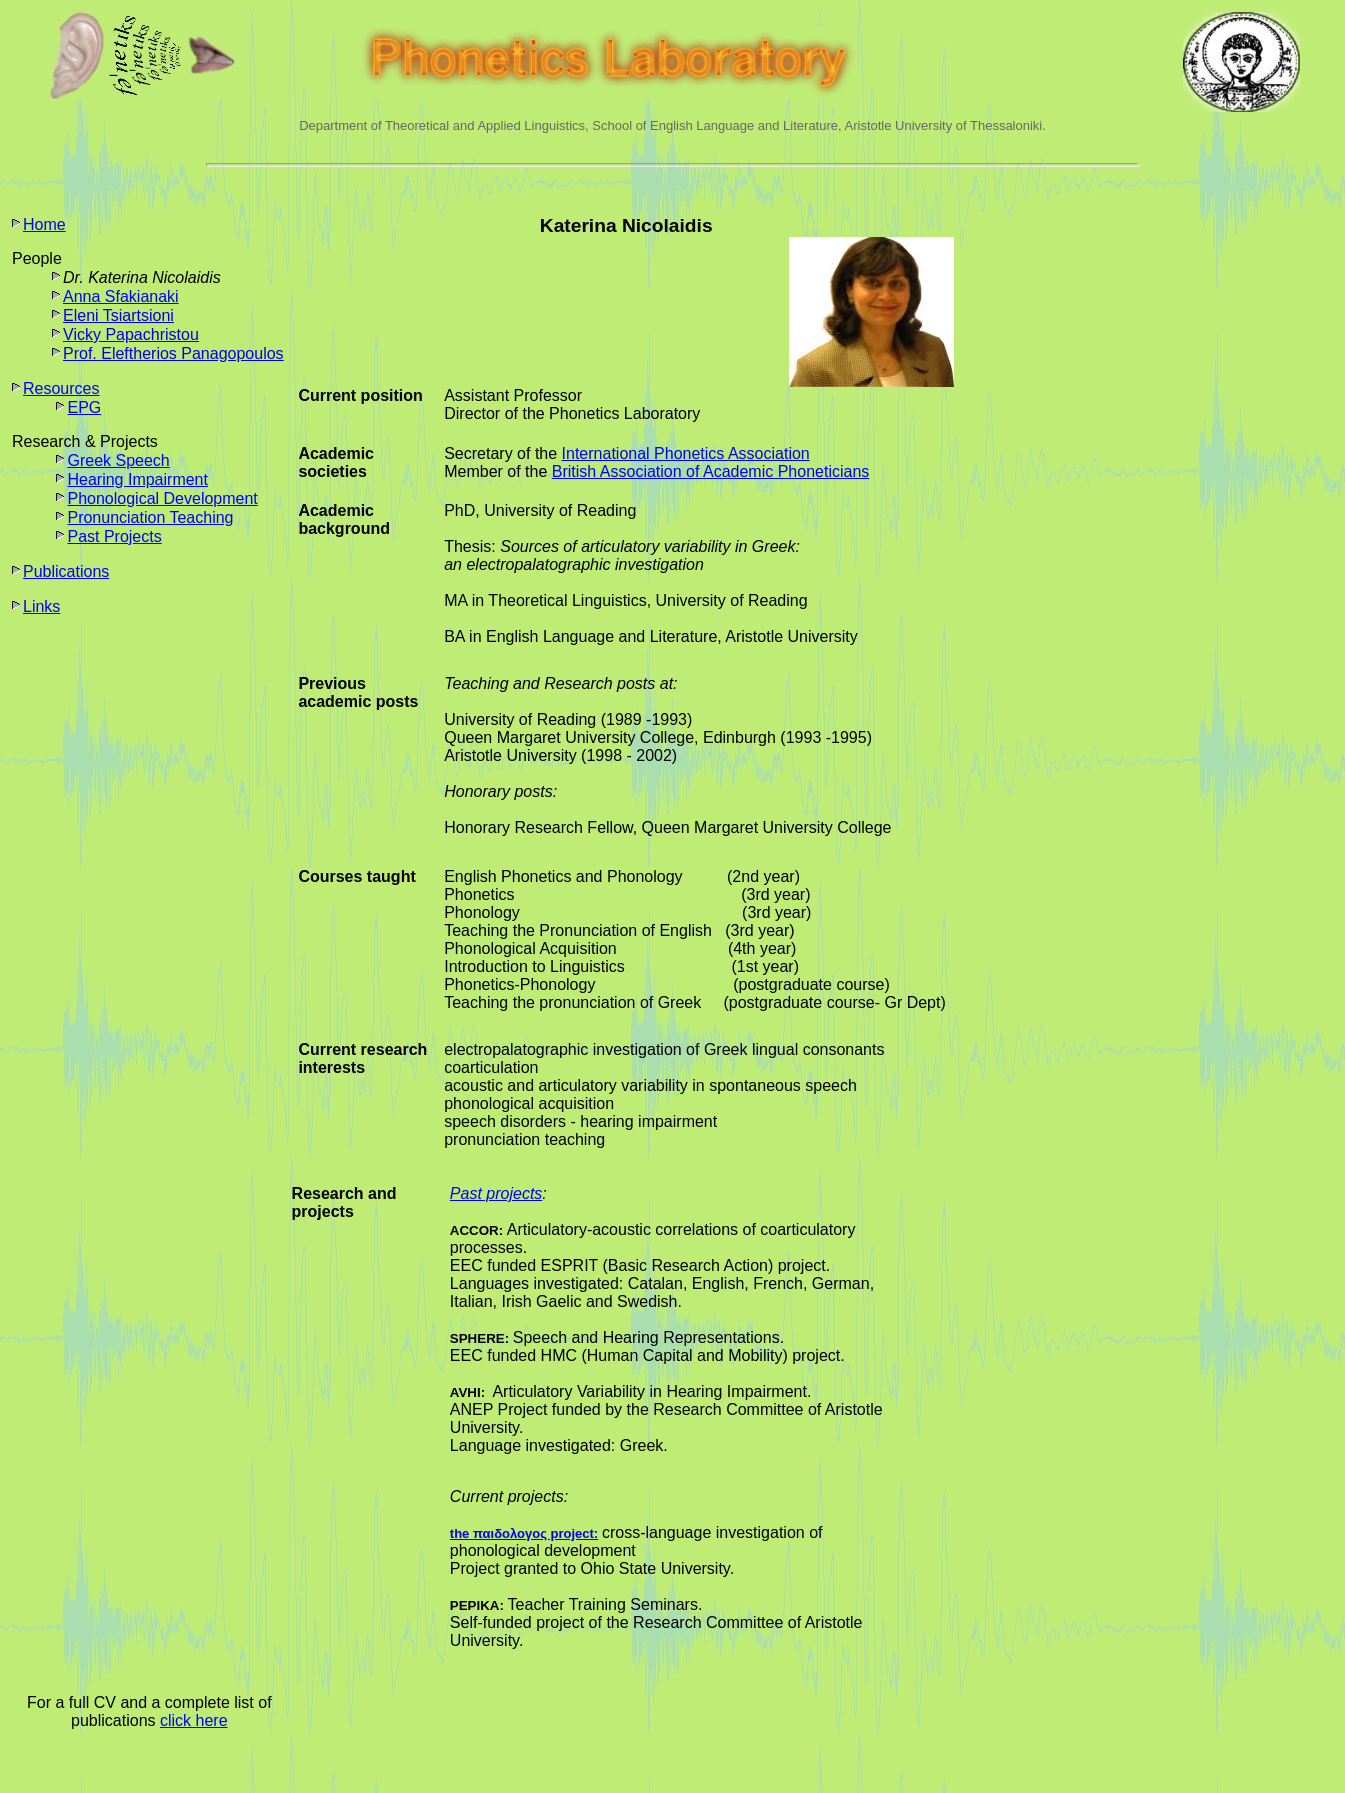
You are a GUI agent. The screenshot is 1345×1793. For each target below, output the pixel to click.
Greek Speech (118, 460)
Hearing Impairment (137, 479)
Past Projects (114, 536)
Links (41, 606)
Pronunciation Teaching (150, 517)
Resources (61, 388)
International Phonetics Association (686, 453)
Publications (66, 571)
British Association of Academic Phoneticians (711, 471)
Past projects (496, 1193)
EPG (84, 407)
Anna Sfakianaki (121, 296)
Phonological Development (162, 498)
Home (44, 224)
